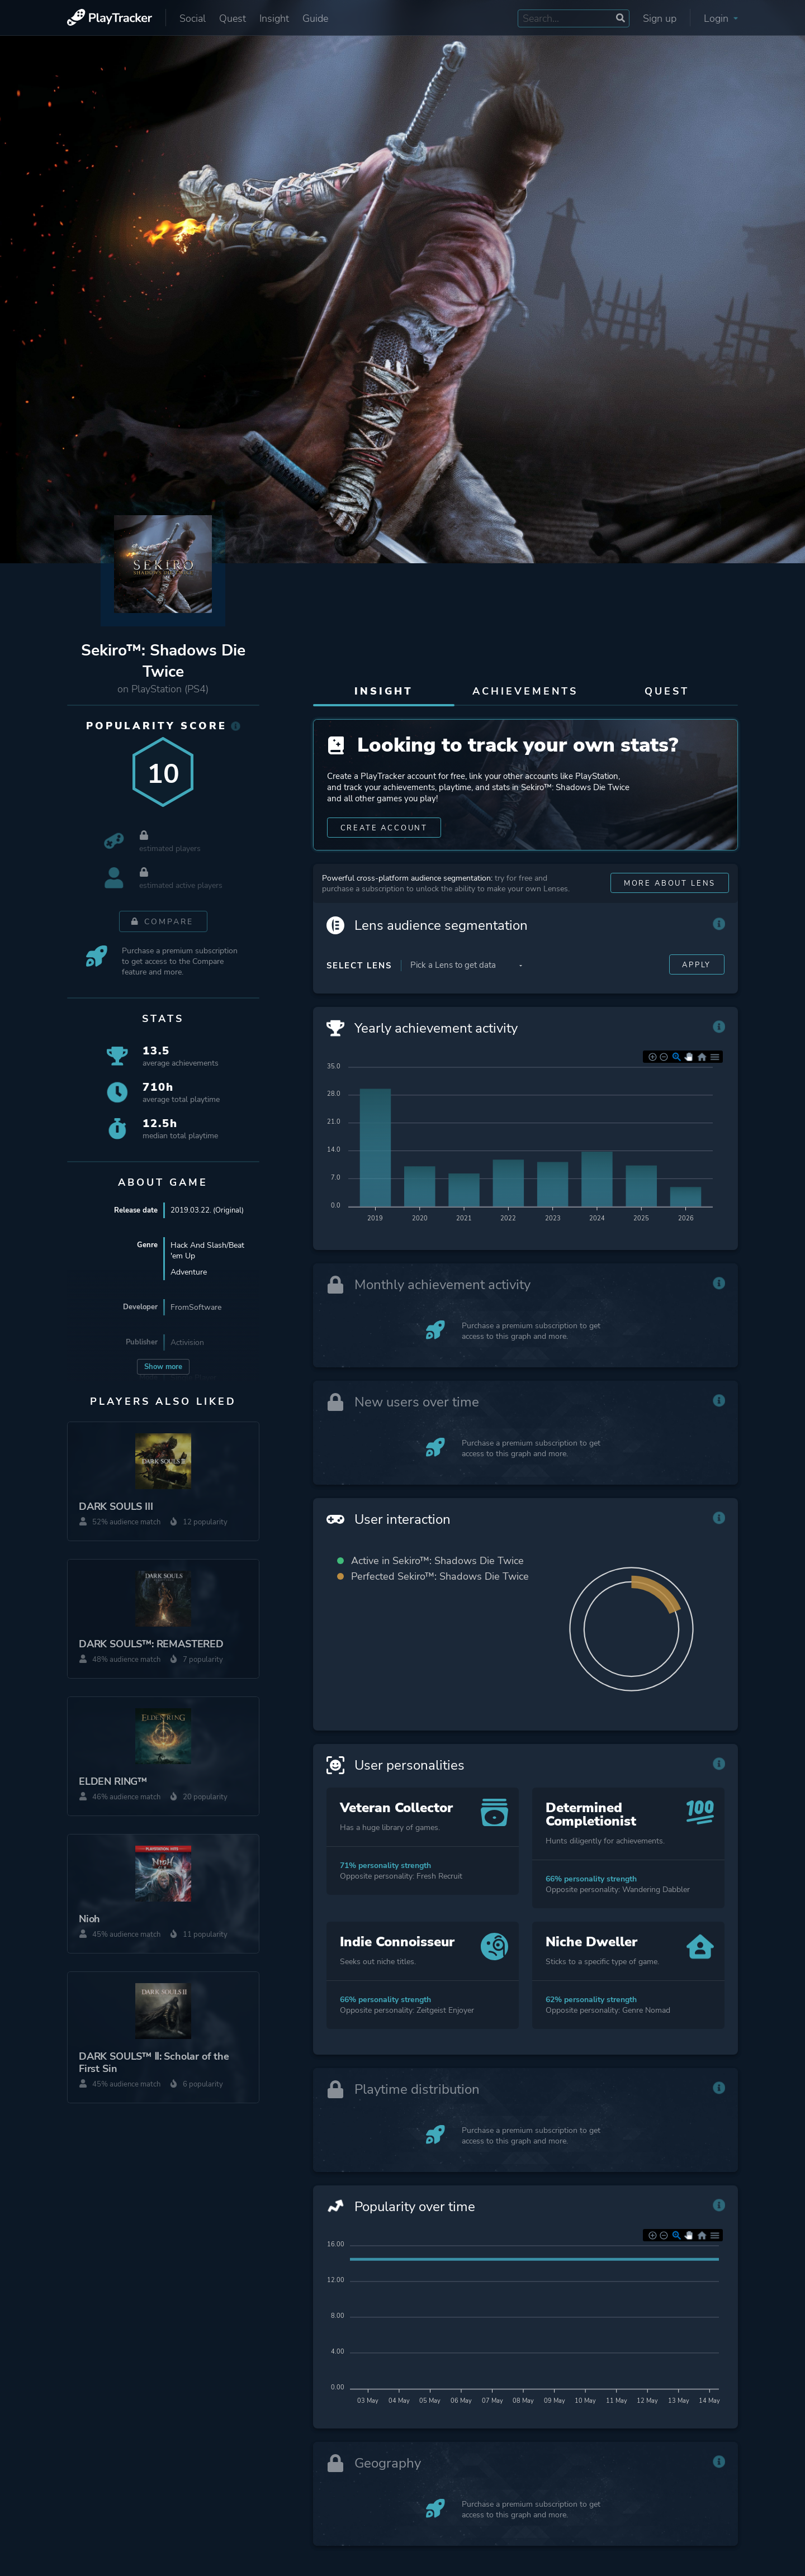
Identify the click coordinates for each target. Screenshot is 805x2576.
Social (192, 18)
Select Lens (359, 995)
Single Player (193, 1380)
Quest (232, 18)
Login (721, 18)
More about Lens (666, 912)
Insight (274, 18)
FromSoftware (196, 1309)
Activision (187, 1344)
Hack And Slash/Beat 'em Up (207, 1252)
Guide (315, 18)
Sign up (659, 18)
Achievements (525, 691)
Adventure (189, 1274)
